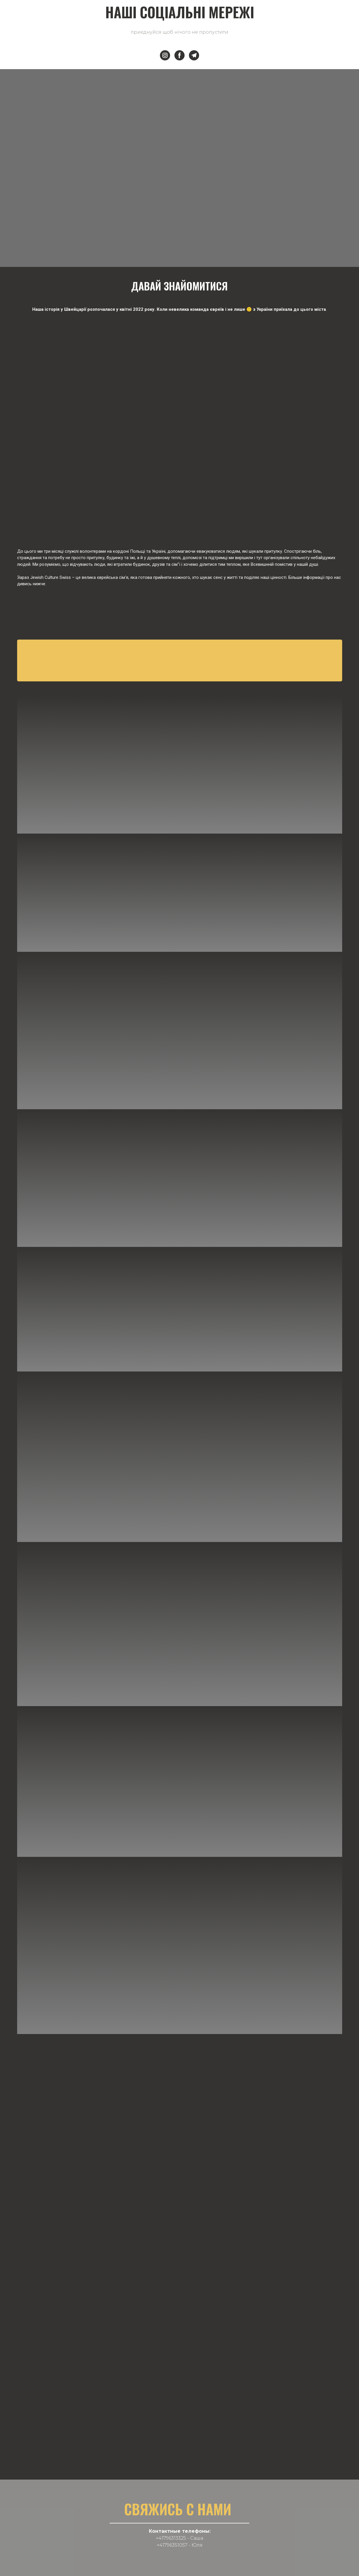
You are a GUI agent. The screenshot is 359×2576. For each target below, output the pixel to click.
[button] (165, 55)
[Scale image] (180, 418)
